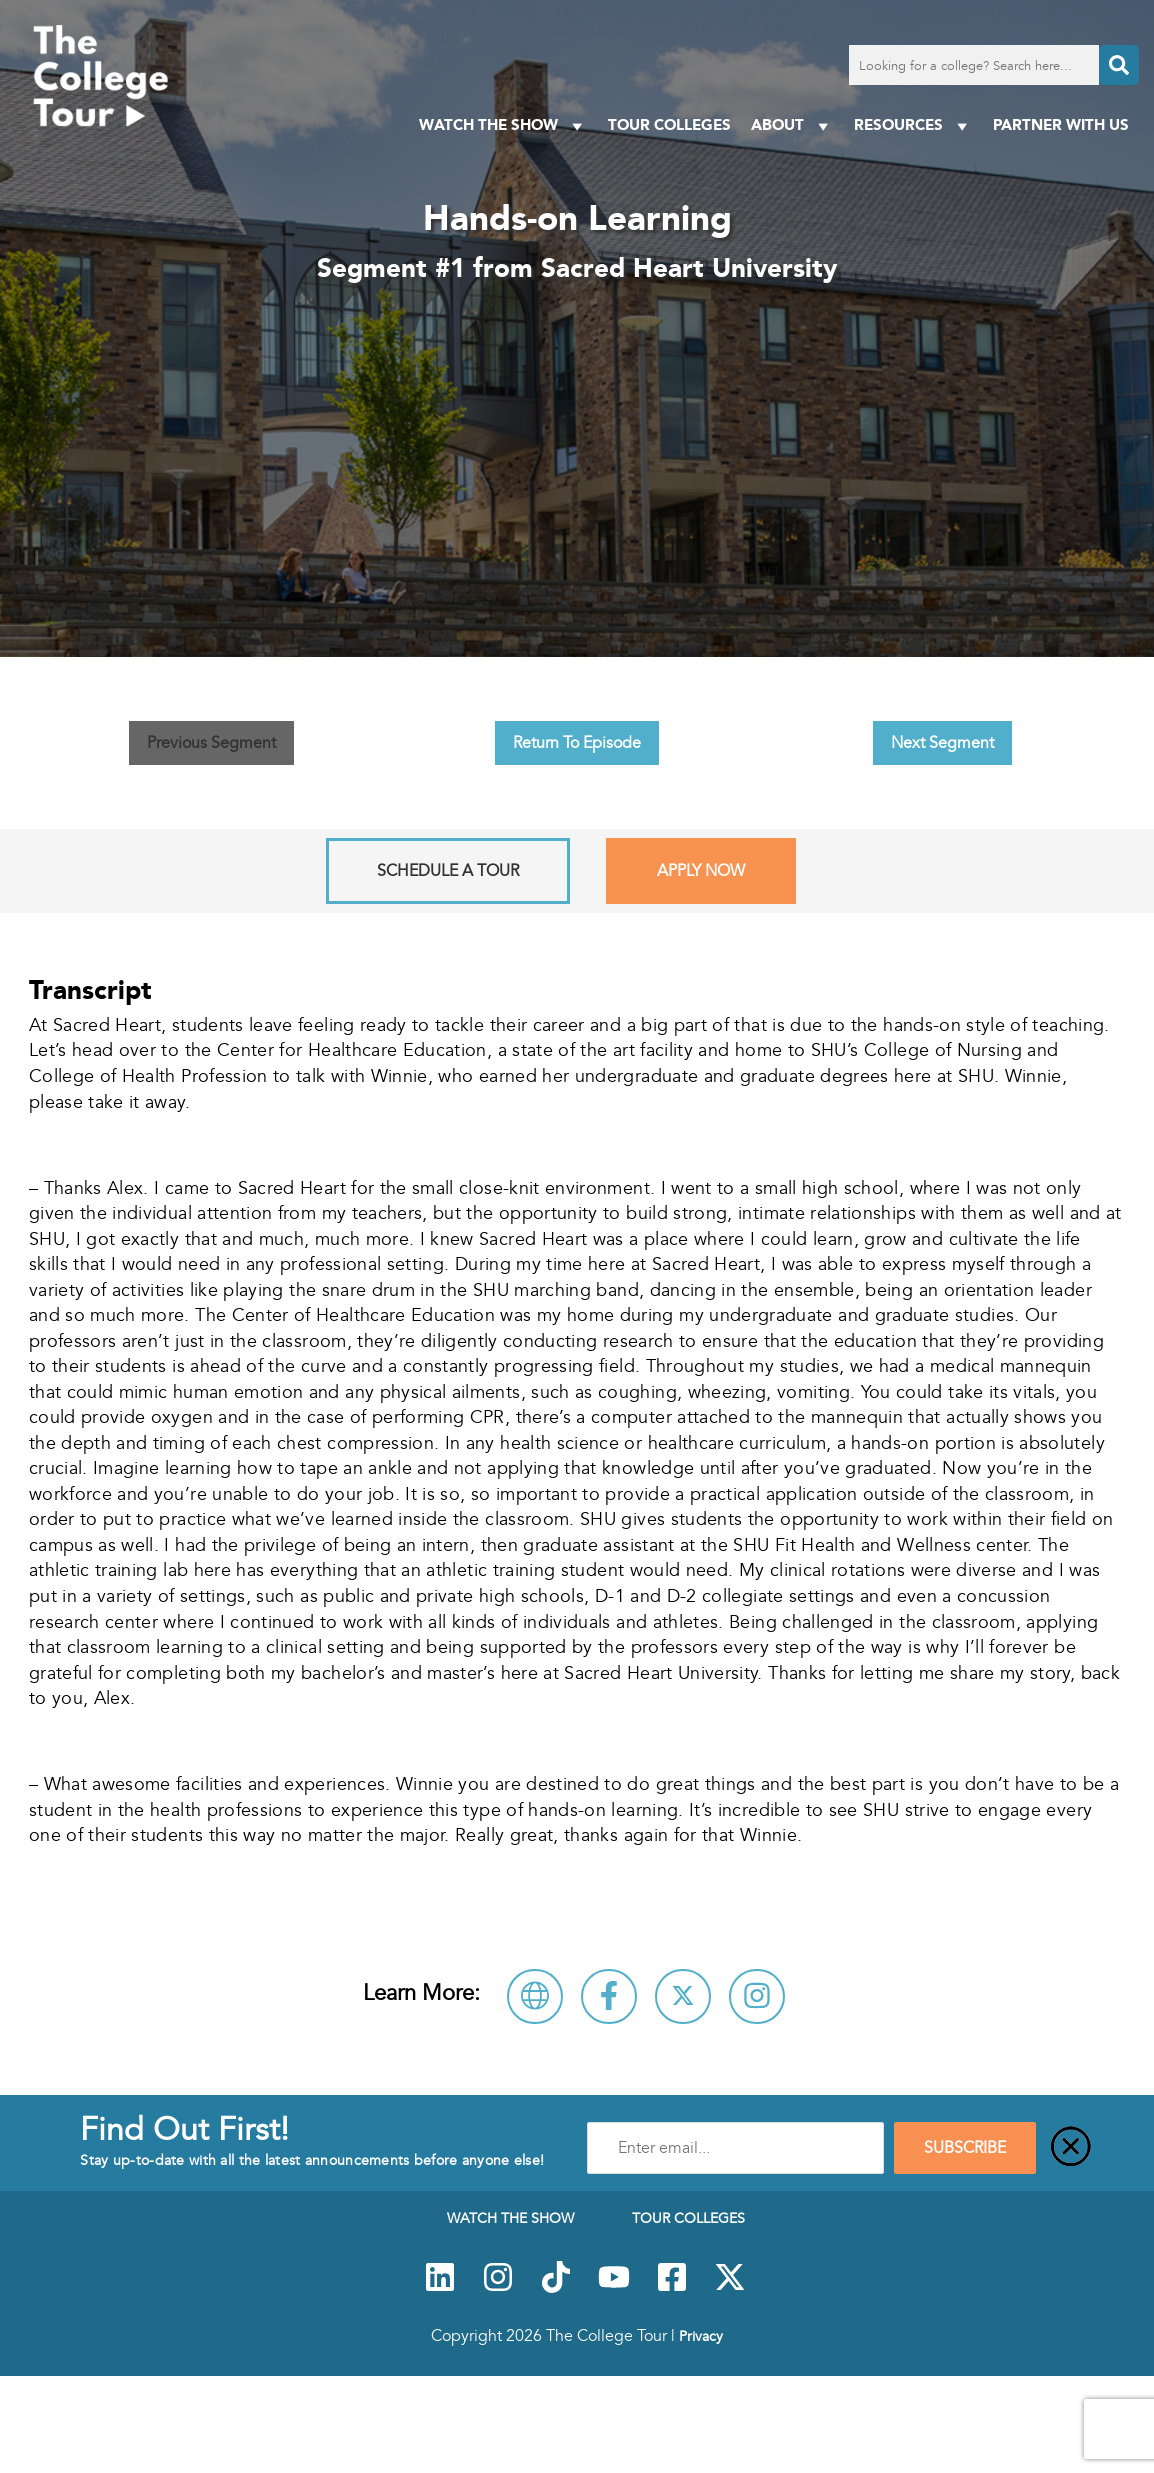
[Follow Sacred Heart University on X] (683, 1996)
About (792, 125)
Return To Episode (577, 743)
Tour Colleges (669, 124)
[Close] (1071, 2148)
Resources (913, 125)
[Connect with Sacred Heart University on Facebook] (609, 1996)
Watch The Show (503, 125)
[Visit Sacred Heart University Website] (535, 1996)
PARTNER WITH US (1061, 124)
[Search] (1119, 65)
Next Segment (942, 743)
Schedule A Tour (448, 871)
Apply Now (701, 871)
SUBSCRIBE (965, 2148)
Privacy (701, 2336)
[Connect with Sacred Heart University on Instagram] (757, 1996)
